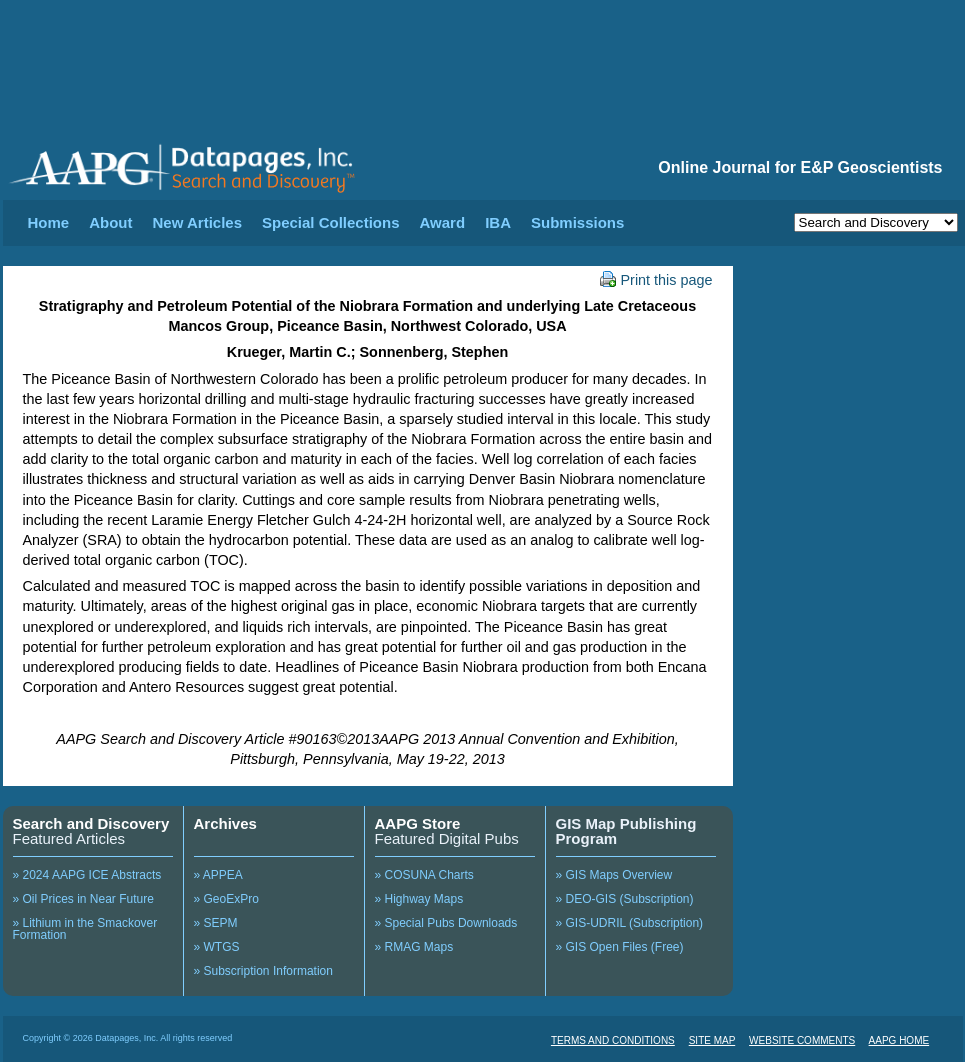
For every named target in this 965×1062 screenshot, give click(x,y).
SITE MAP (712, 1040)
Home (49, 222)
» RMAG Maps (414, 947)
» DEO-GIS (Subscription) (625, 899)
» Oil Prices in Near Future (83, 899)
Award (443, 222)
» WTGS (217, 947)
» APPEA (218, 875)
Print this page (656, 280)
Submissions (577, 222)
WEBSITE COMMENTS (802, 1040)
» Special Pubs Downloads (446, 923)
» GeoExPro (226, 899)
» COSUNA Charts (424, 875)
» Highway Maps (419, 899)
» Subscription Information (263, 971)
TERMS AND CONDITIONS (613, 1040)
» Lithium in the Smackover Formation (85, 929)
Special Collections (331, 222)
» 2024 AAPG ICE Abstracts (87, 875)
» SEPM (216, 923)
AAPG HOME (899, 1040)
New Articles (197, 222)
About (110, 222)
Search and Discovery (91, 823)
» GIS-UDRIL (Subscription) (630, 923)
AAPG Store (418, 823)
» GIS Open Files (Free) (620, 947)
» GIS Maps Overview (614, 875)
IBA (498, 222)
